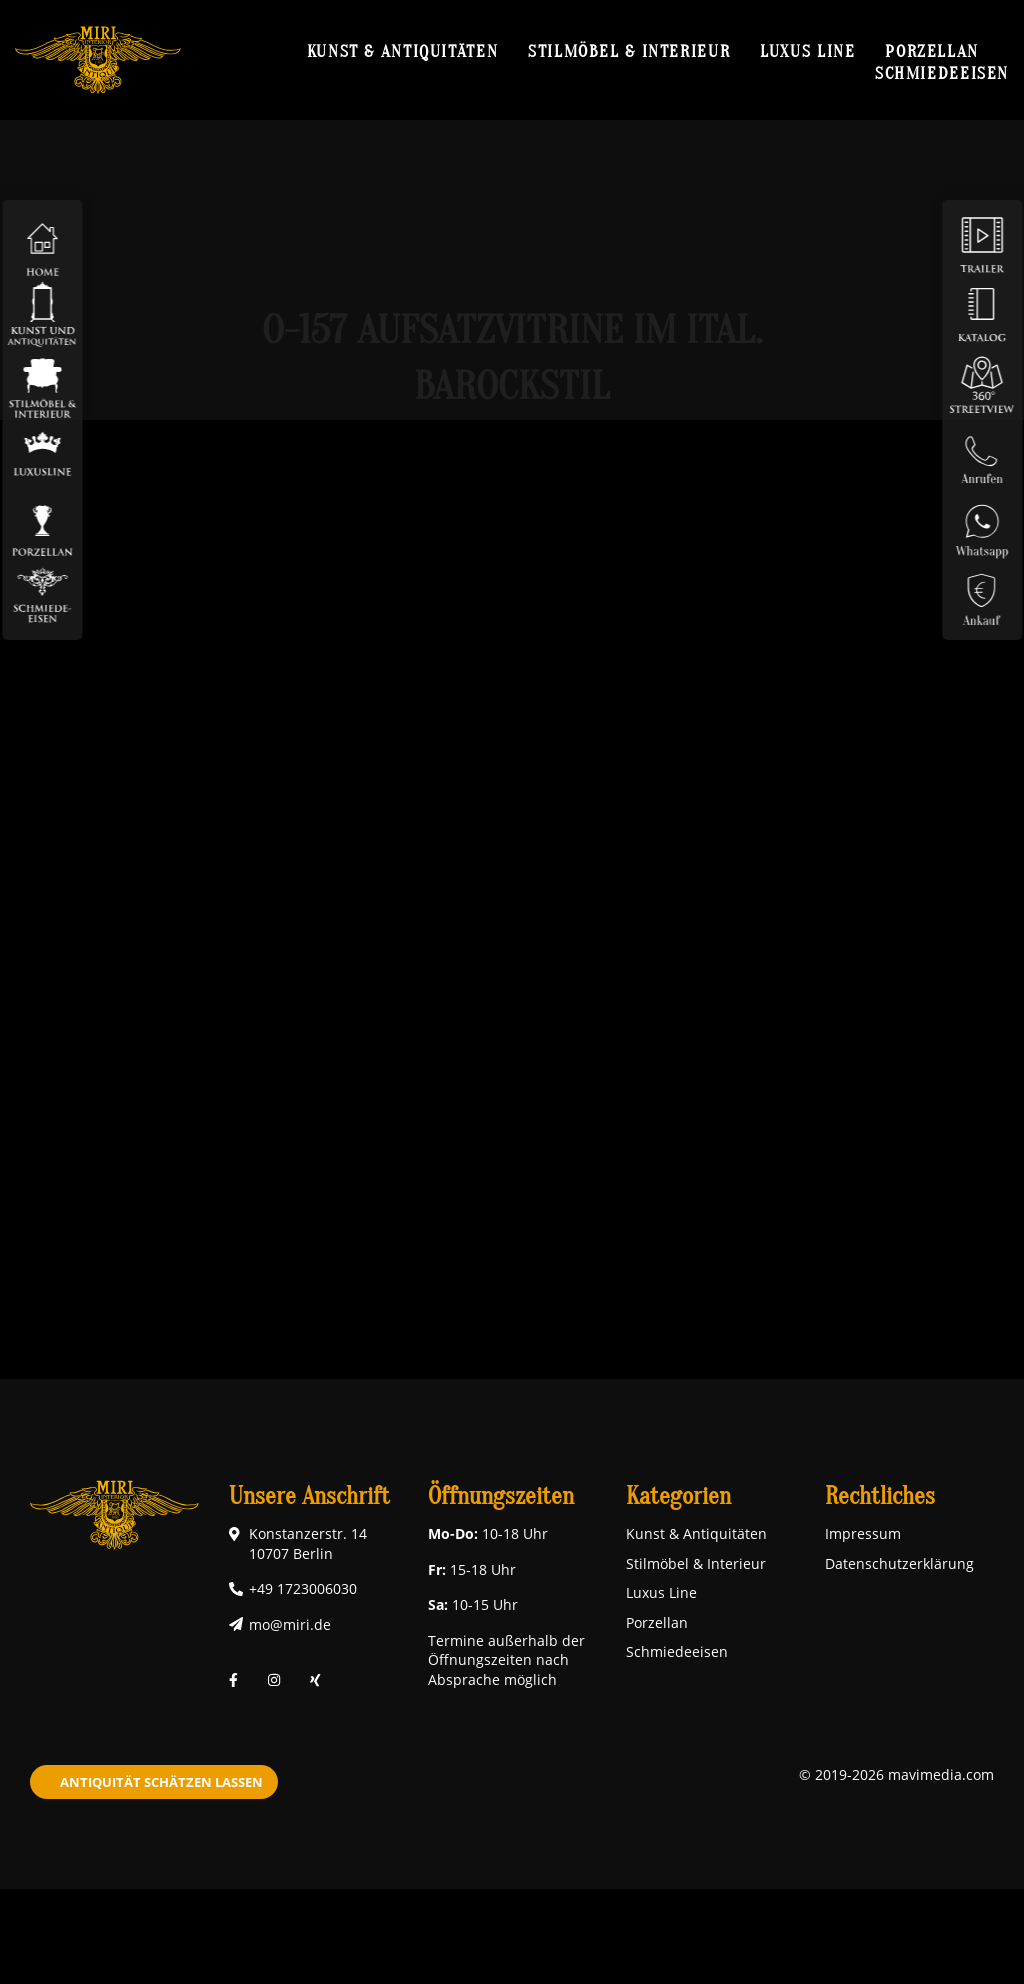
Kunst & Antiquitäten (402, 51)
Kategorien (678, 1496)
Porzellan (932, 51)
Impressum (863, 1533)
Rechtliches (880, 1496)
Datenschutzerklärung (899, 1563)
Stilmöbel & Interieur (629, 51)
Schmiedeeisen (942, 73)
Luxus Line (807, 51)
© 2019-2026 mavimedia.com (896, 1774)
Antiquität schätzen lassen (161, 1782)
